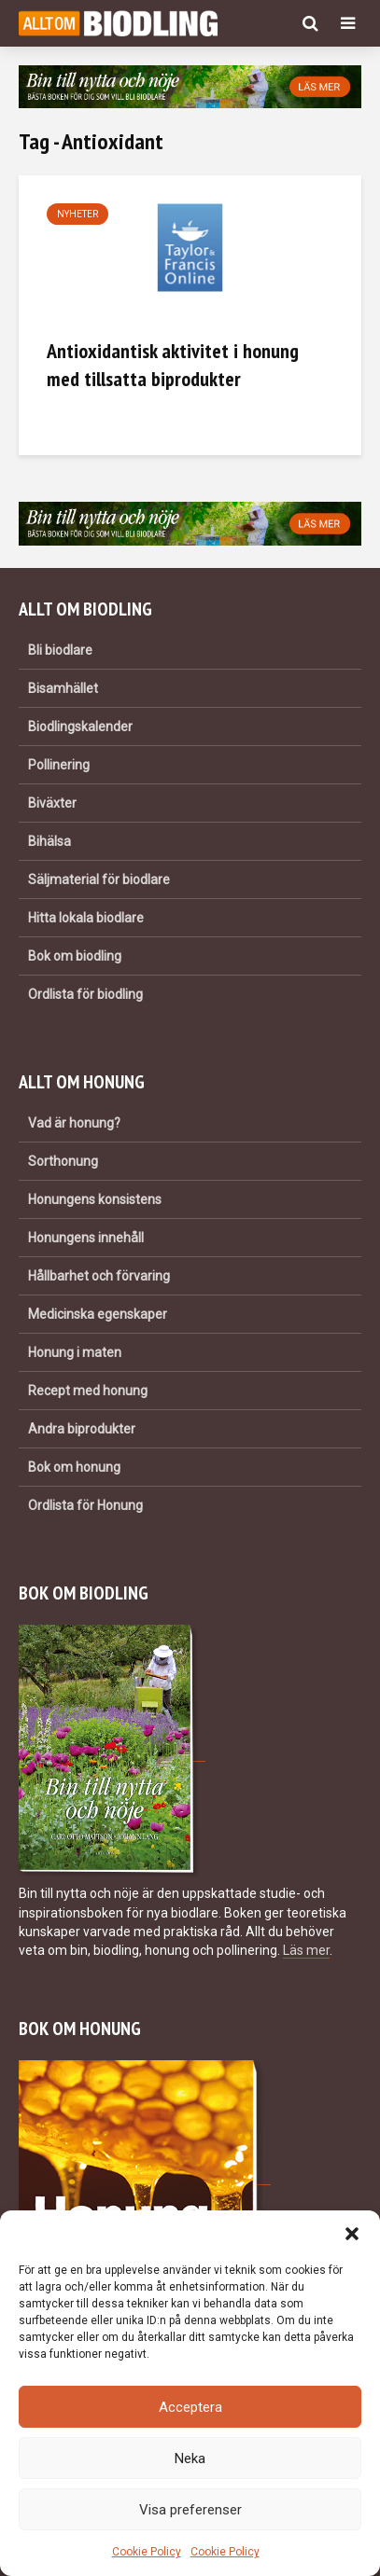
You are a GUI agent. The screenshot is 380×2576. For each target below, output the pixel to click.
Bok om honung (74, 1467)
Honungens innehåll (86, 1237)
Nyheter (77, 214)
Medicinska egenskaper (97, 1314)
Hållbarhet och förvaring (99, 1275)
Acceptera (190, 2407)
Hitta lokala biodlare (86, 917)
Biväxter (52, 803)
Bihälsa (49, 841)
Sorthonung (63, 1161)
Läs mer (306, 1950)
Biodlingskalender (80, 726)
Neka (190, 2458)
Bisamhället (63, 688)
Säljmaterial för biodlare (99, 879)
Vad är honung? (74, 1122)
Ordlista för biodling (85, 994)
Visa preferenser (190, 2509)
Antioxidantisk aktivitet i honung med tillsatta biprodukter (173, 365)
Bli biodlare (60, 650)
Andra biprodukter (81, 1428)
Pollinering (59, 764)
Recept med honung (88, 1390)
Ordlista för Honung (85, 1505)
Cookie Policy (146, 2551)
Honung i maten (74, 1352)
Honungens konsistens (95, 1199)
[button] (352, 2233)
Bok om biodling (74, 956)
